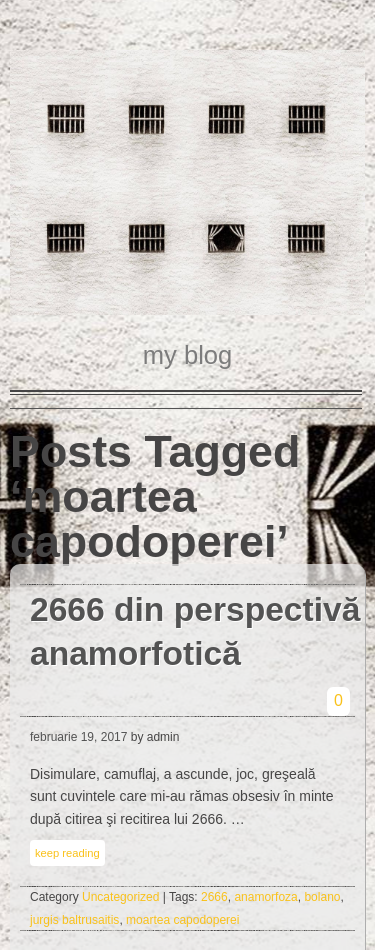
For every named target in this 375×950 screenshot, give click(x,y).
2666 (214, 897)
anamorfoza (265, 897)
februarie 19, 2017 (78, 737)
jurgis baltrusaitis (74, 920)
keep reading (67, 853)
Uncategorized (120, 897)
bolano (322, 897)
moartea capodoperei (182, 920)
